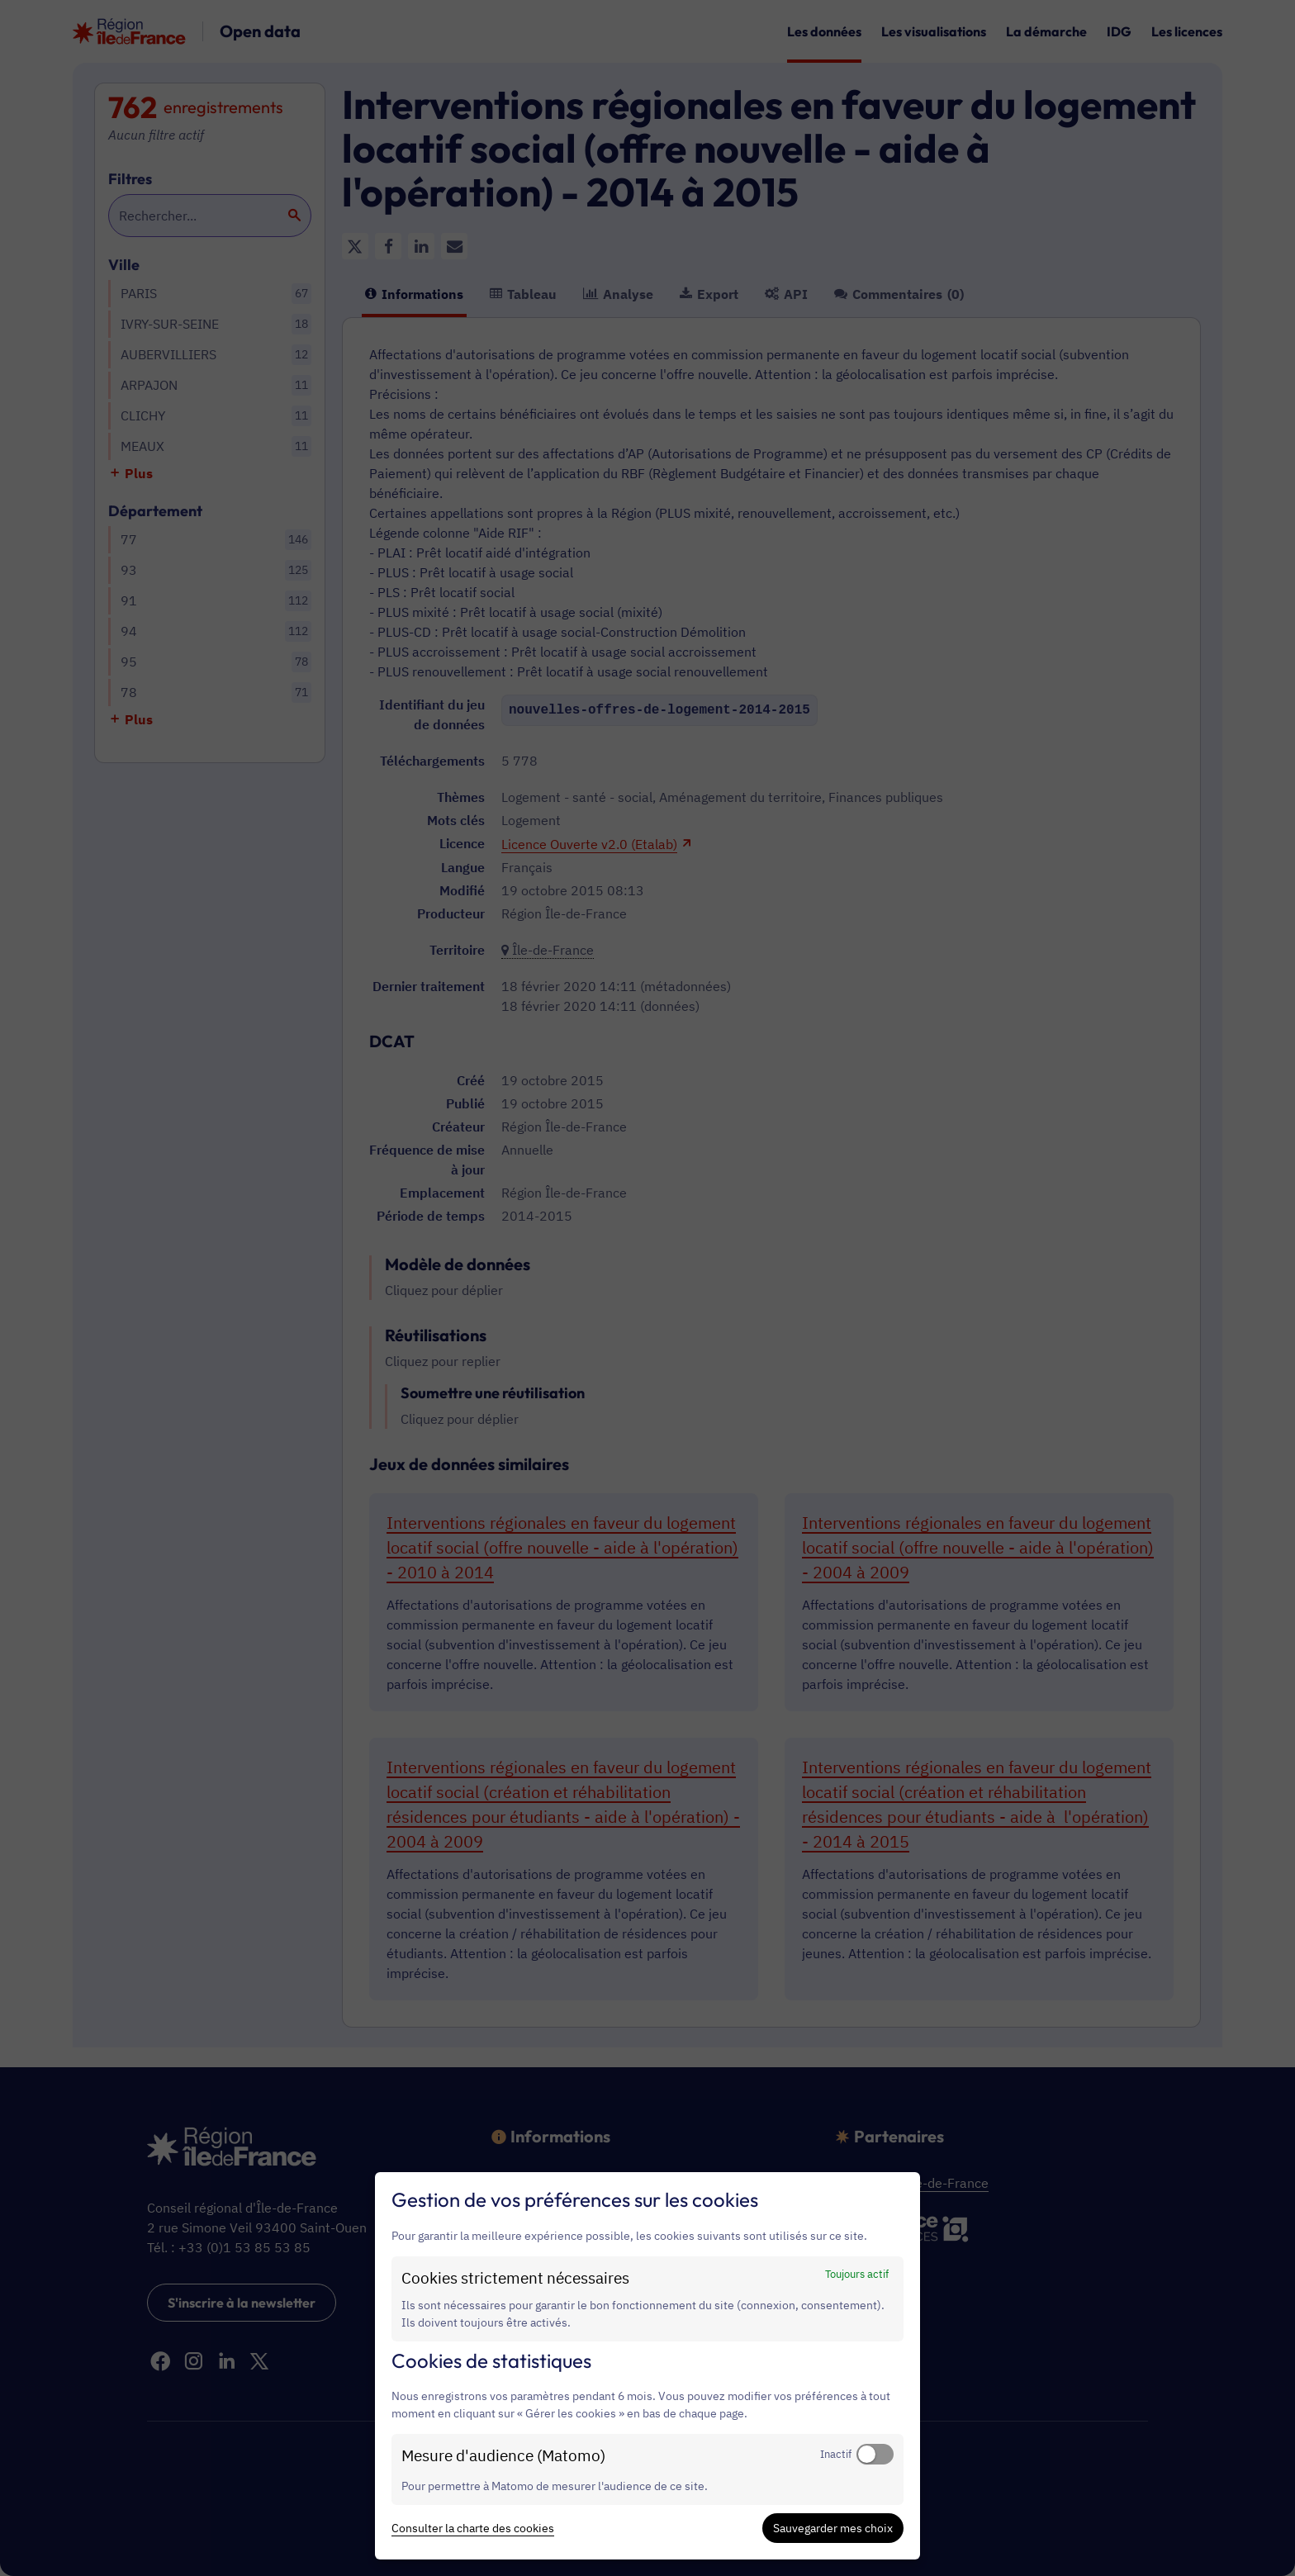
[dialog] (647, 2365)
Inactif (835, 2453)
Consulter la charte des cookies (472, 2528)
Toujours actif (857, 2273)
